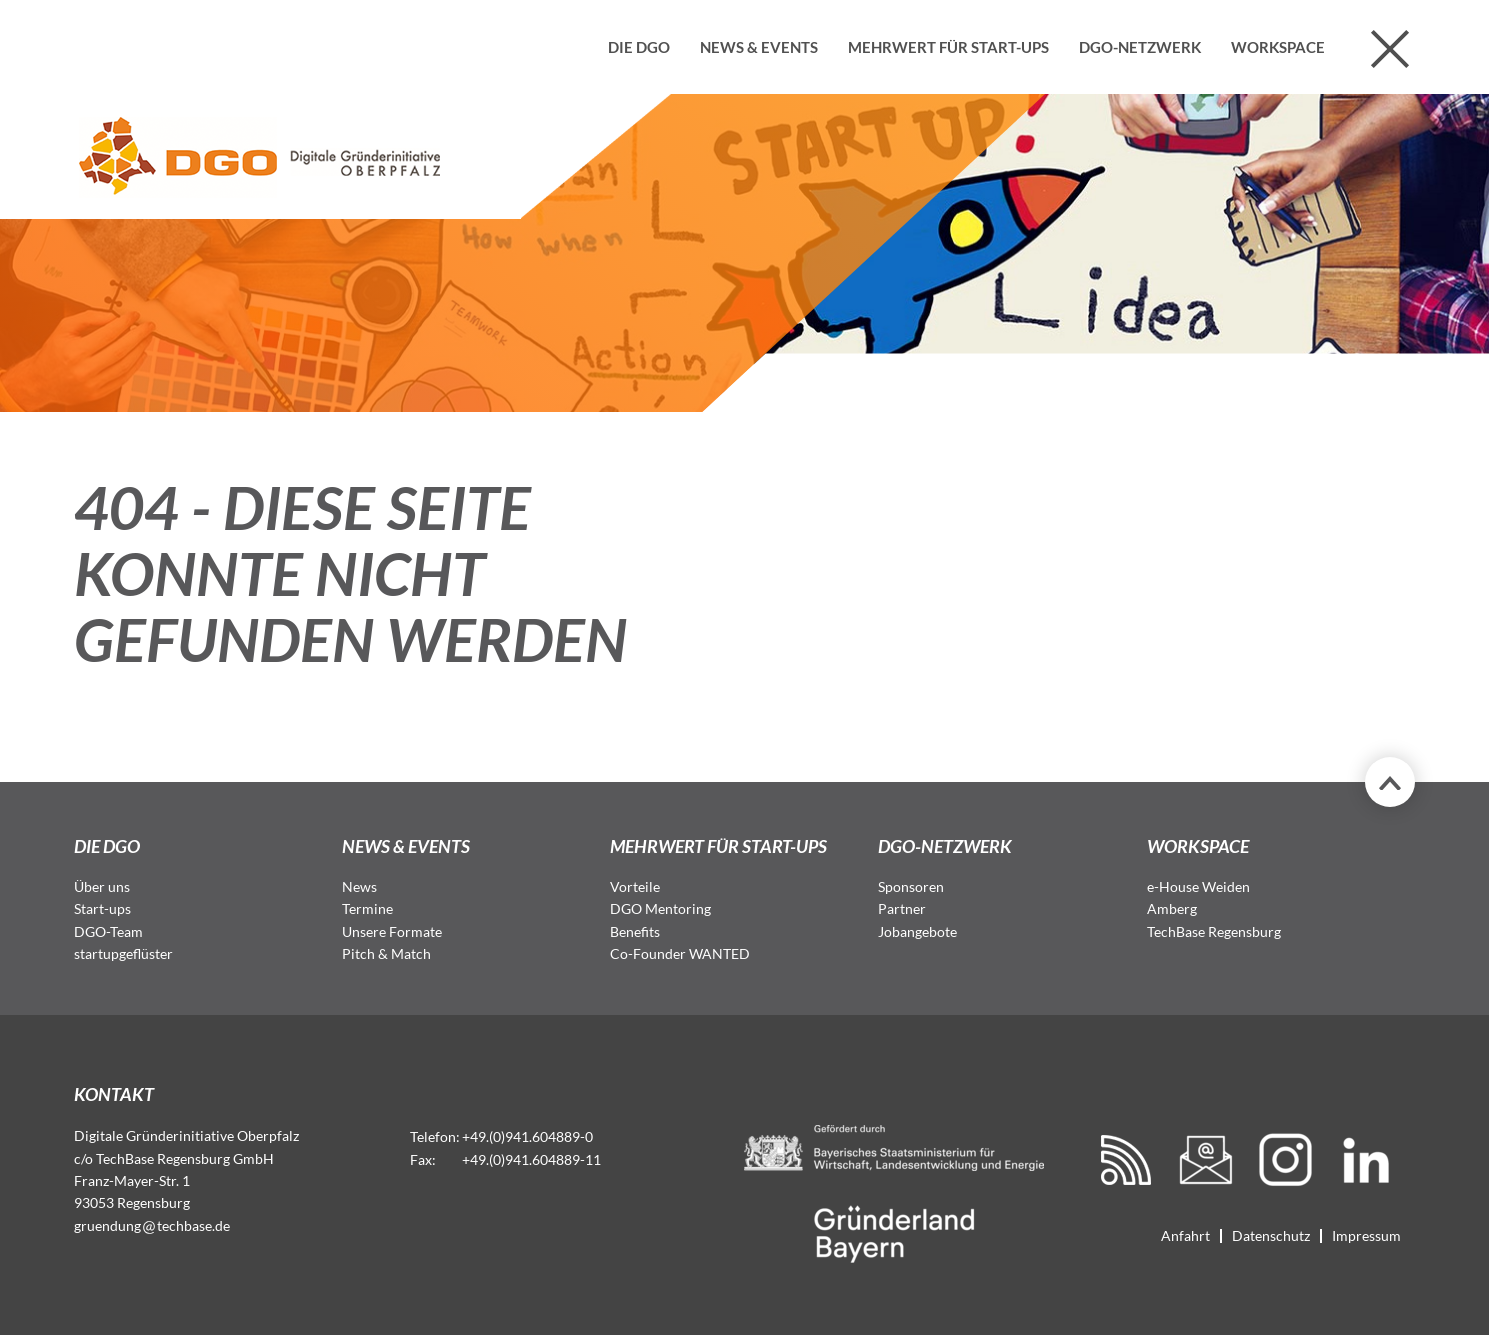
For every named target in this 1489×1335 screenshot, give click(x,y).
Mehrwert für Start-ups (948, 47)
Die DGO (639, 47)
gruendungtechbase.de (152, 1225)
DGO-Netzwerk (1140, 47)
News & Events (759, 47)
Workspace (1278, 47)
